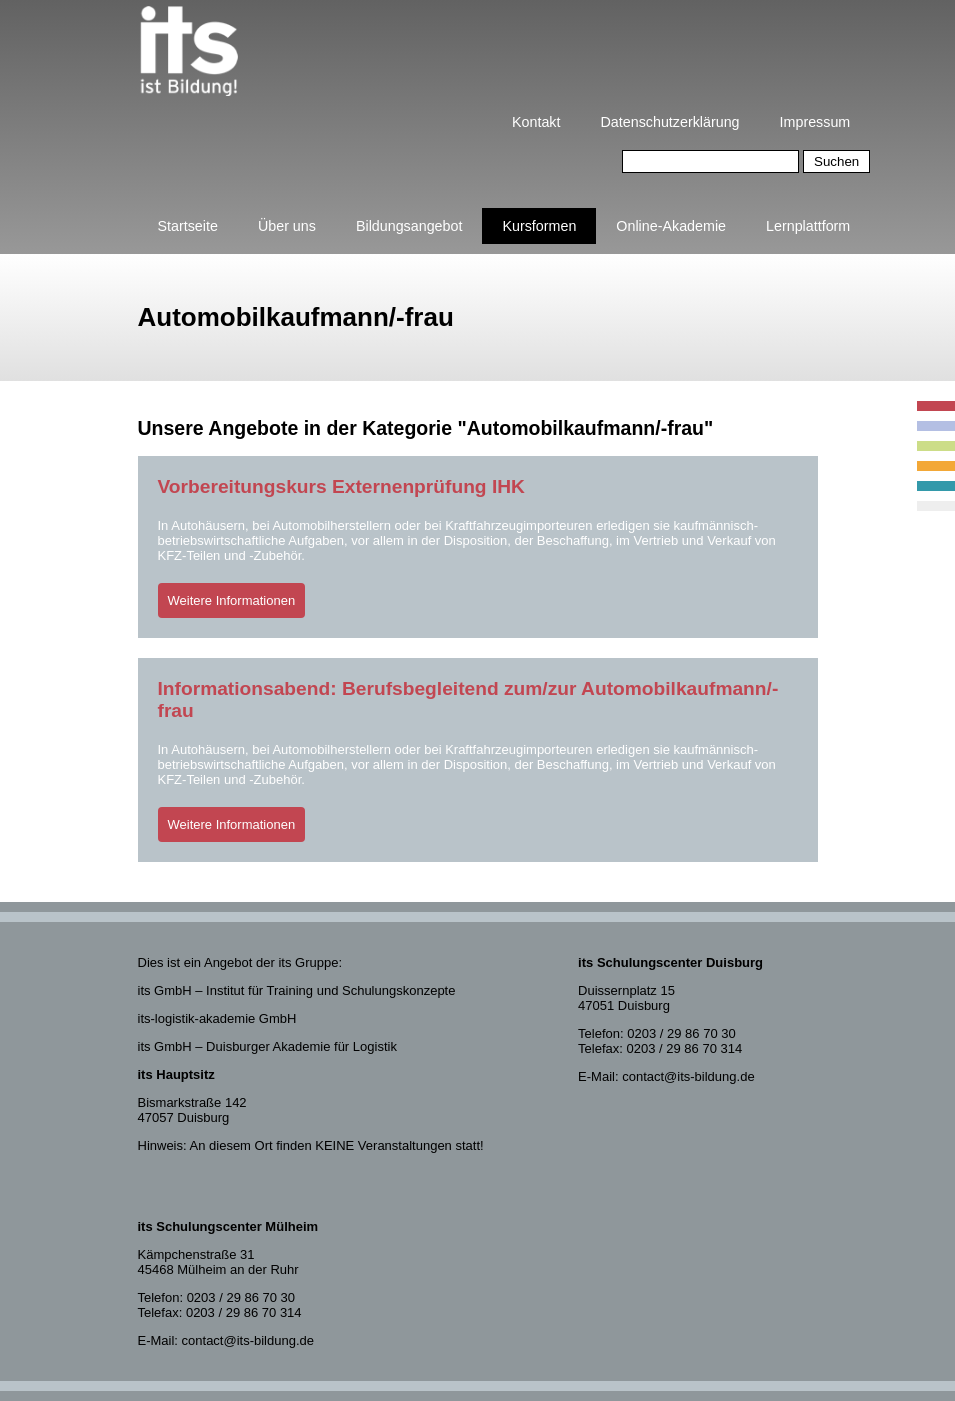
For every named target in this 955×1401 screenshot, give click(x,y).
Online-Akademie (671, 226)
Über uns (287, 226)
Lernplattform (808, 226)
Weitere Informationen (232, 600)
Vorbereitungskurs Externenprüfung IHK (341, 486)
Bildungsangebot (409, 226)
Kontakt (536, 122)
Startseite (188, 226)
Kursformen (539, 226)
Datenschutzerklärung (669, 122)
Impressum (815, 122)
